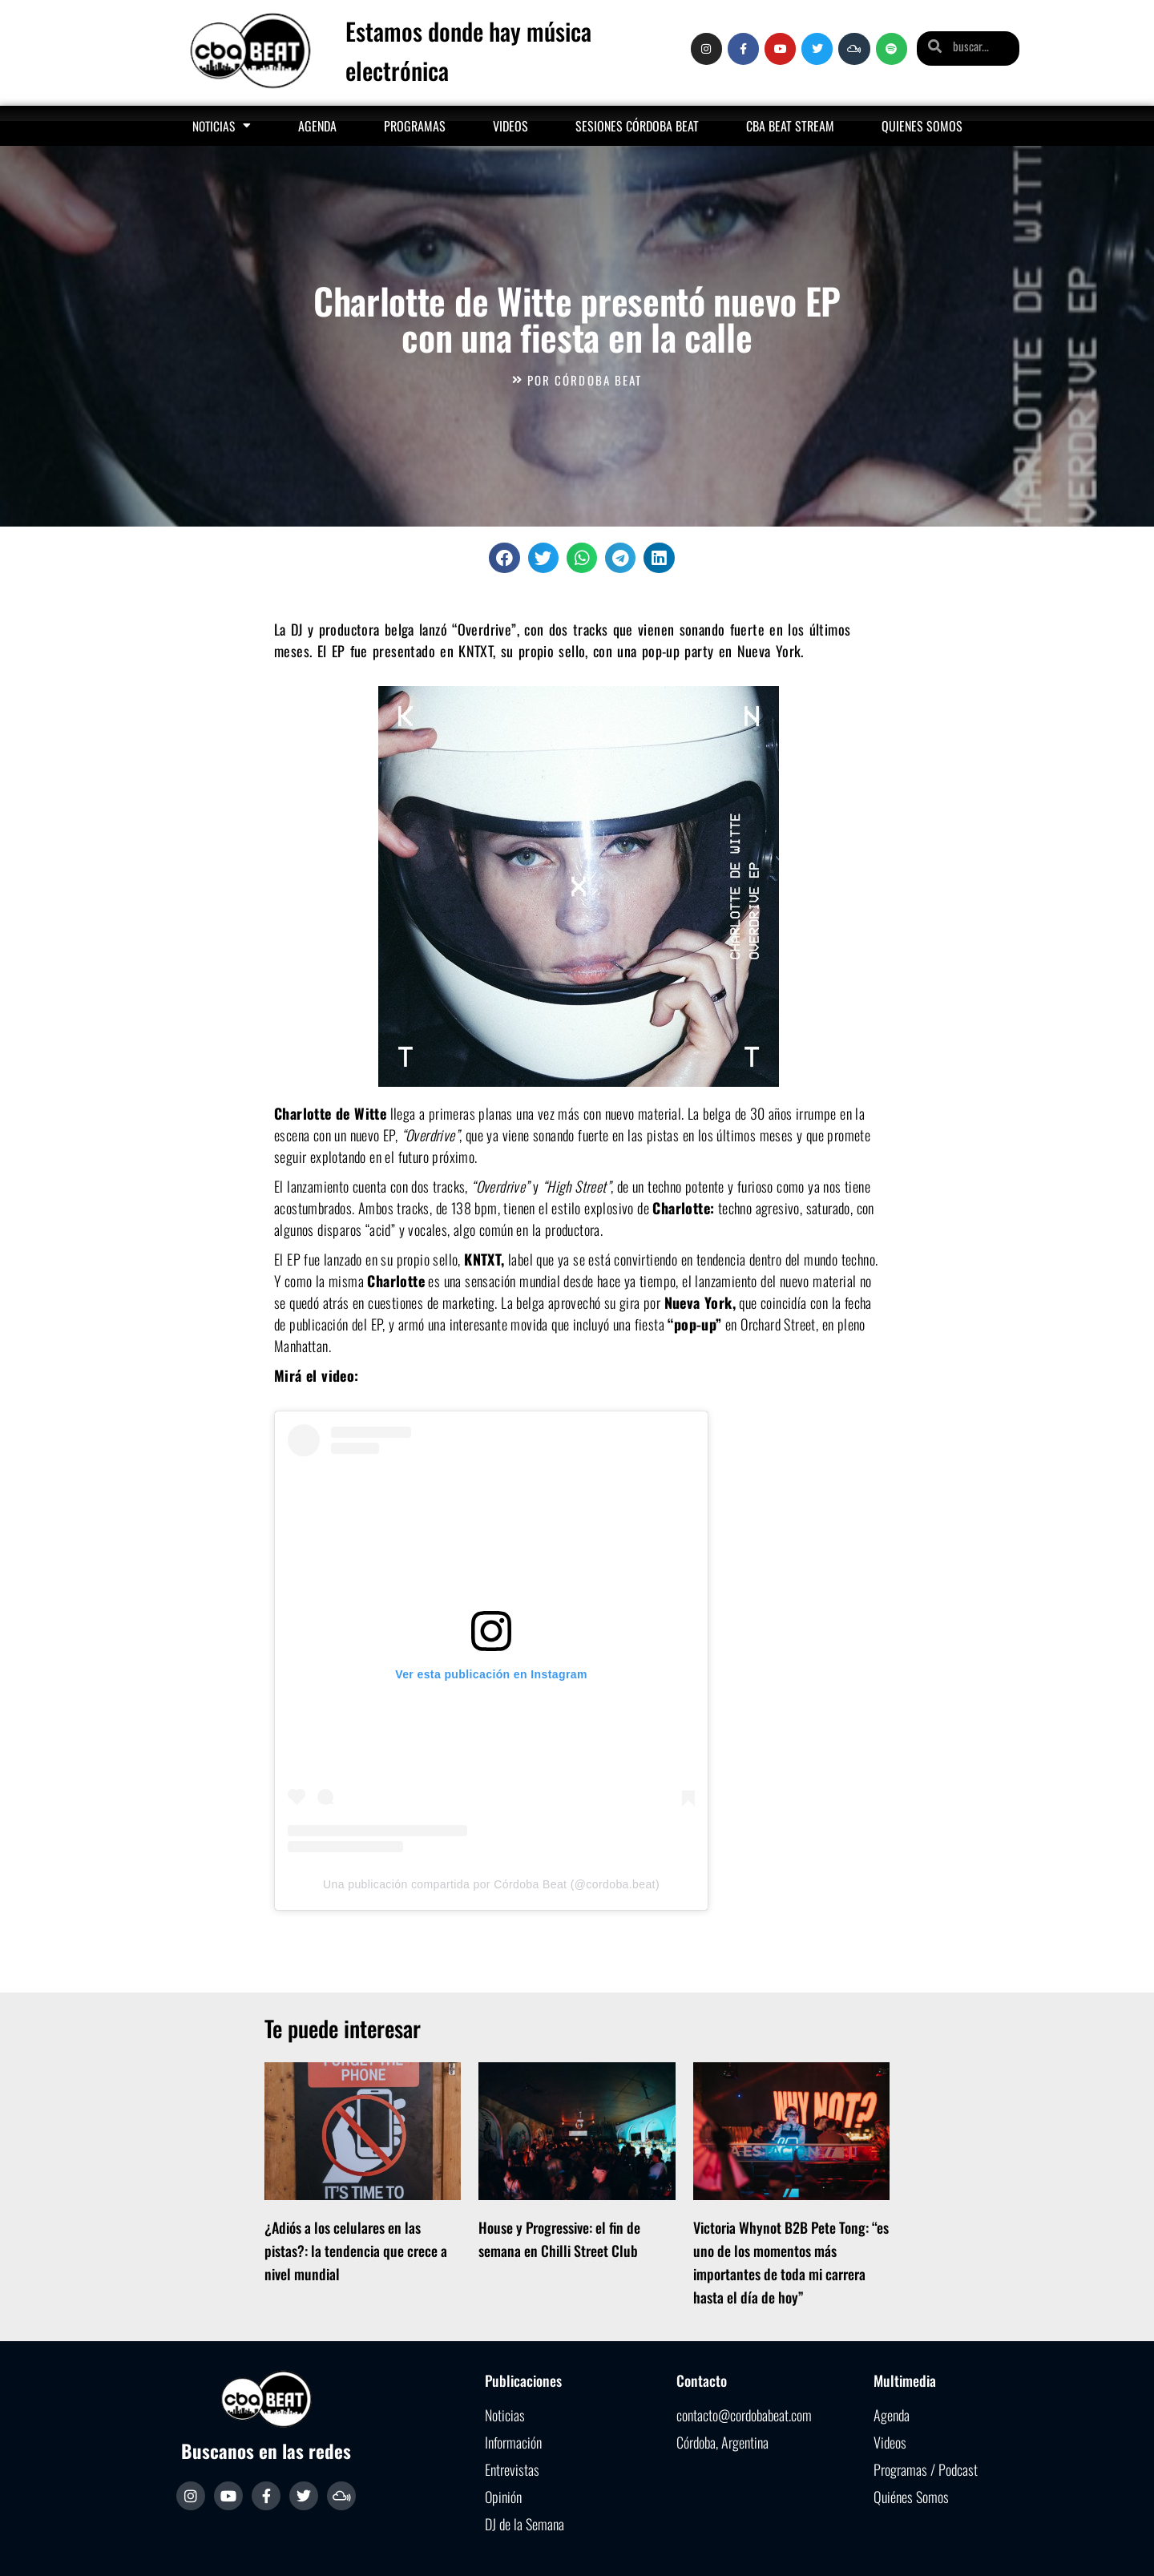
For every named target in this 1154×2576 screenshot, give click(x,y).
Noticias (221, 125)
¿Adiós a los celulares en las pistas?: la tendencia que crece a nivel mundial (355, 2250)
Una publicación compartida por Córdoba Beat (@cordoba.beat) (491, 1884)
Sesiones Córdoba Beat (637, 125)
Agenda (317, 125)
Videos (510, 125)
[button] (504, 558)
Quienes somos (922, 125)
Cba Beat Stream (790, 125)
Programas (415, 125)
